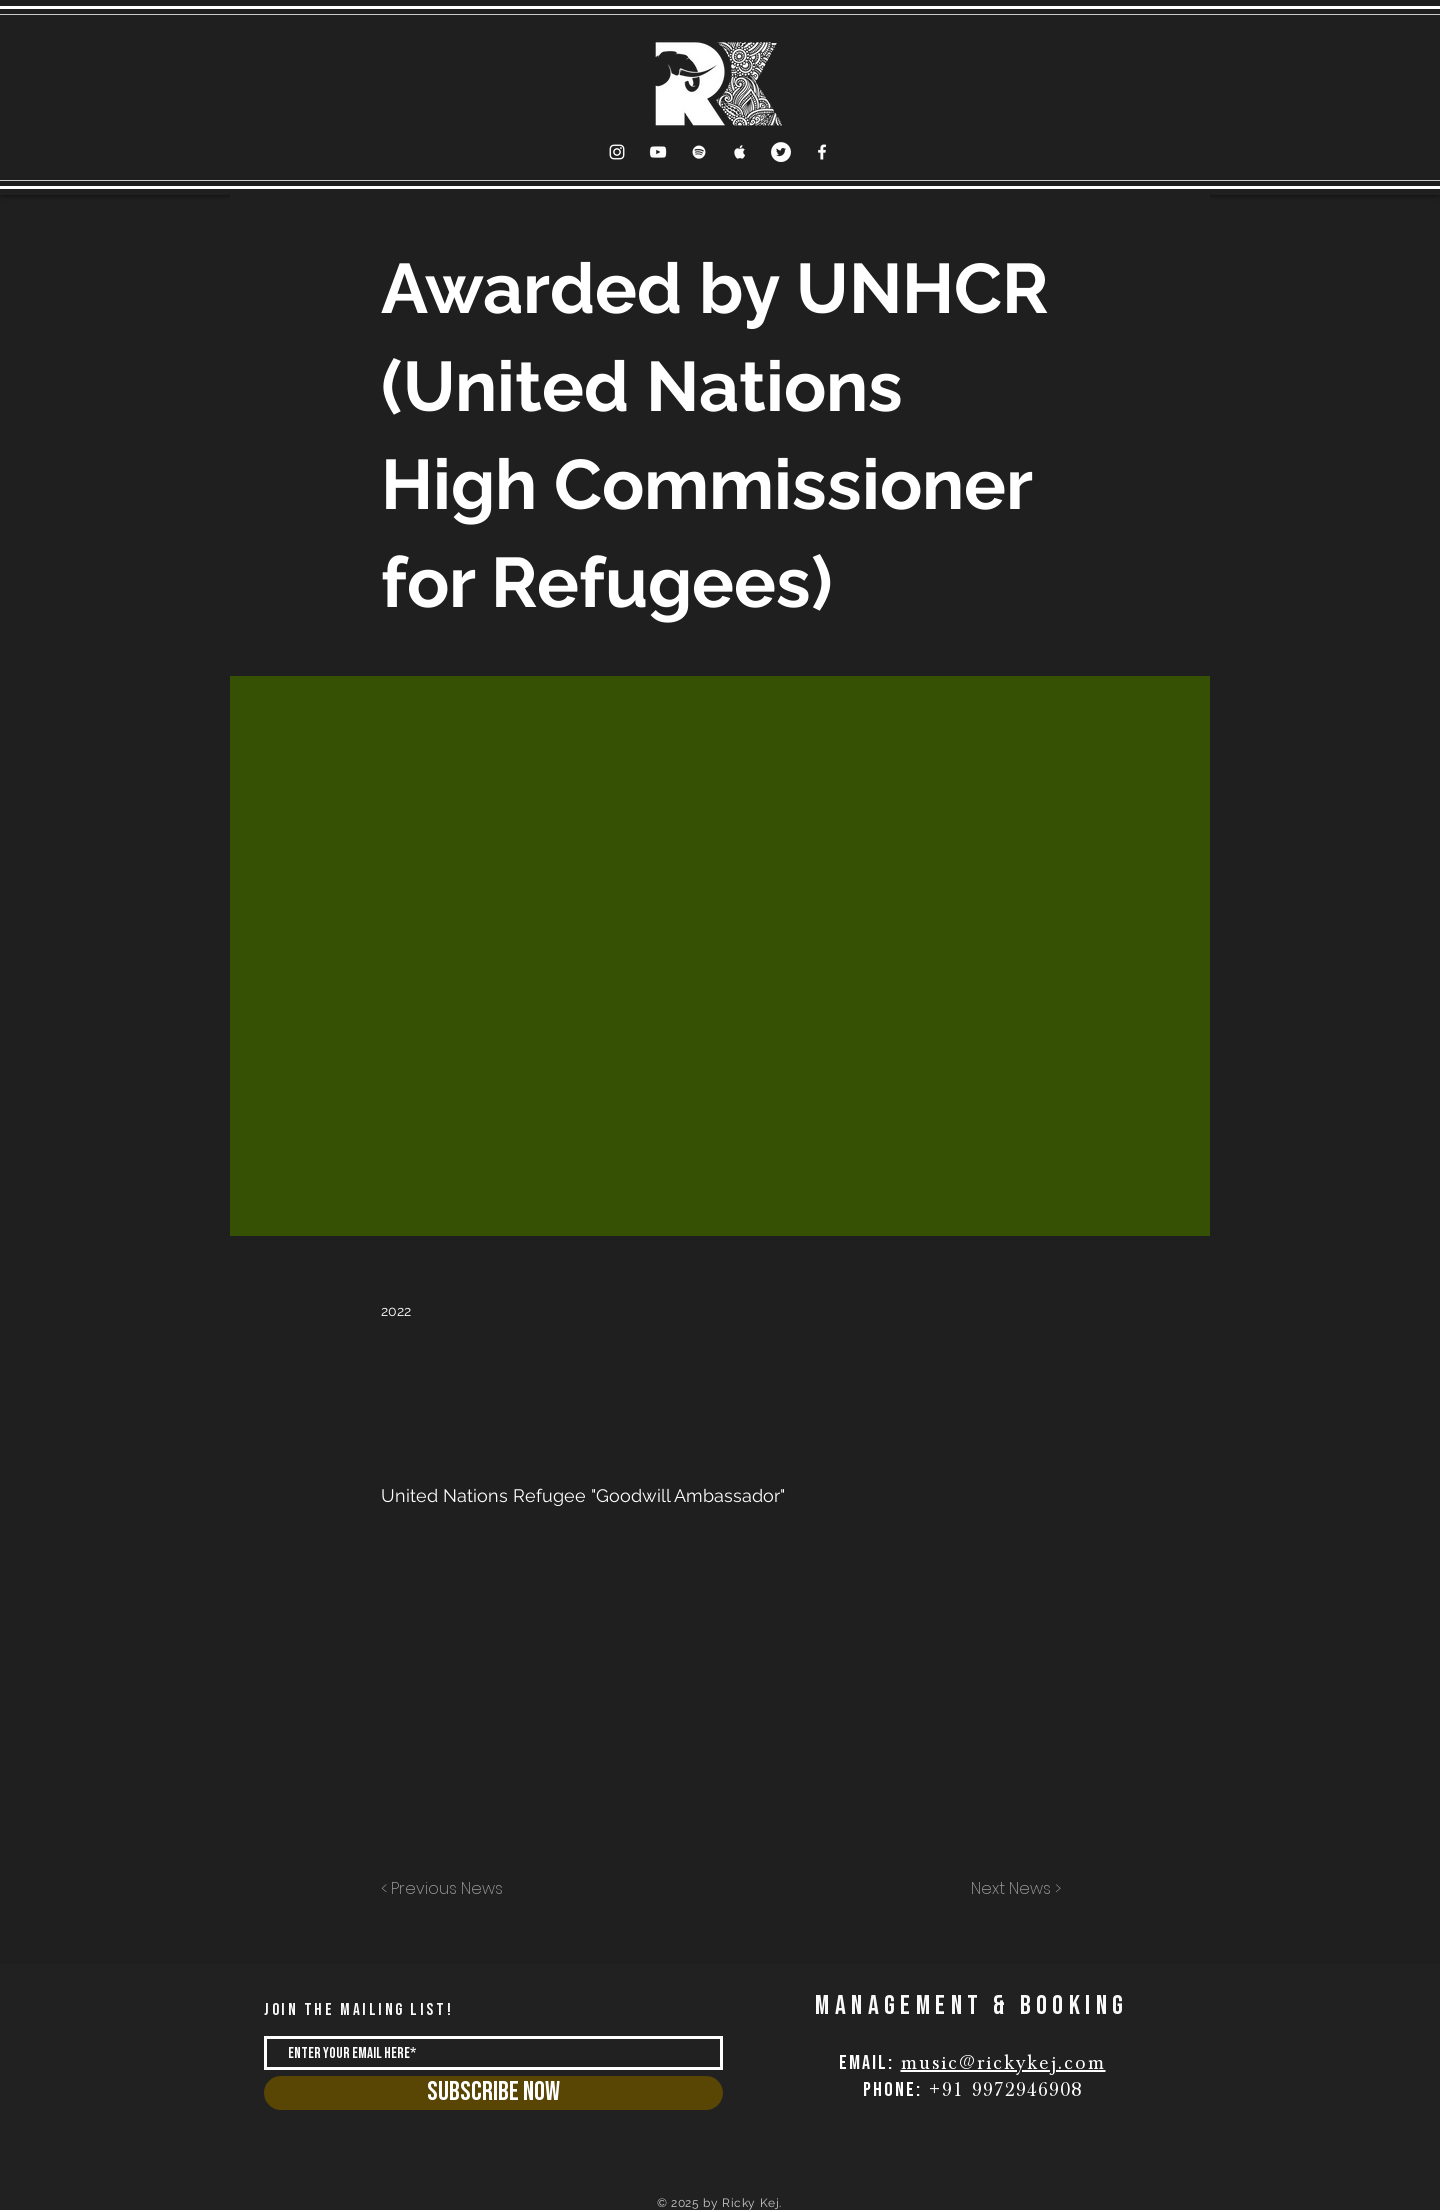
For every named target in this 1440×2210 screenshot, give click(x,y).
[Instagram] (617, 152)
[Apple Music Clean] (740, 152)
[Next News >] (1011, 1889)
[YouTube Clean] (658, 152)
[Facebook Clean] (822, 152)
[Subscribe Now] (493, 2093)
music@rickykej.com (1003, 2063)
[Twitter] (781, 152)
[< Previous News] (447, 1889)
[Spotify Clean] (699, 152)
